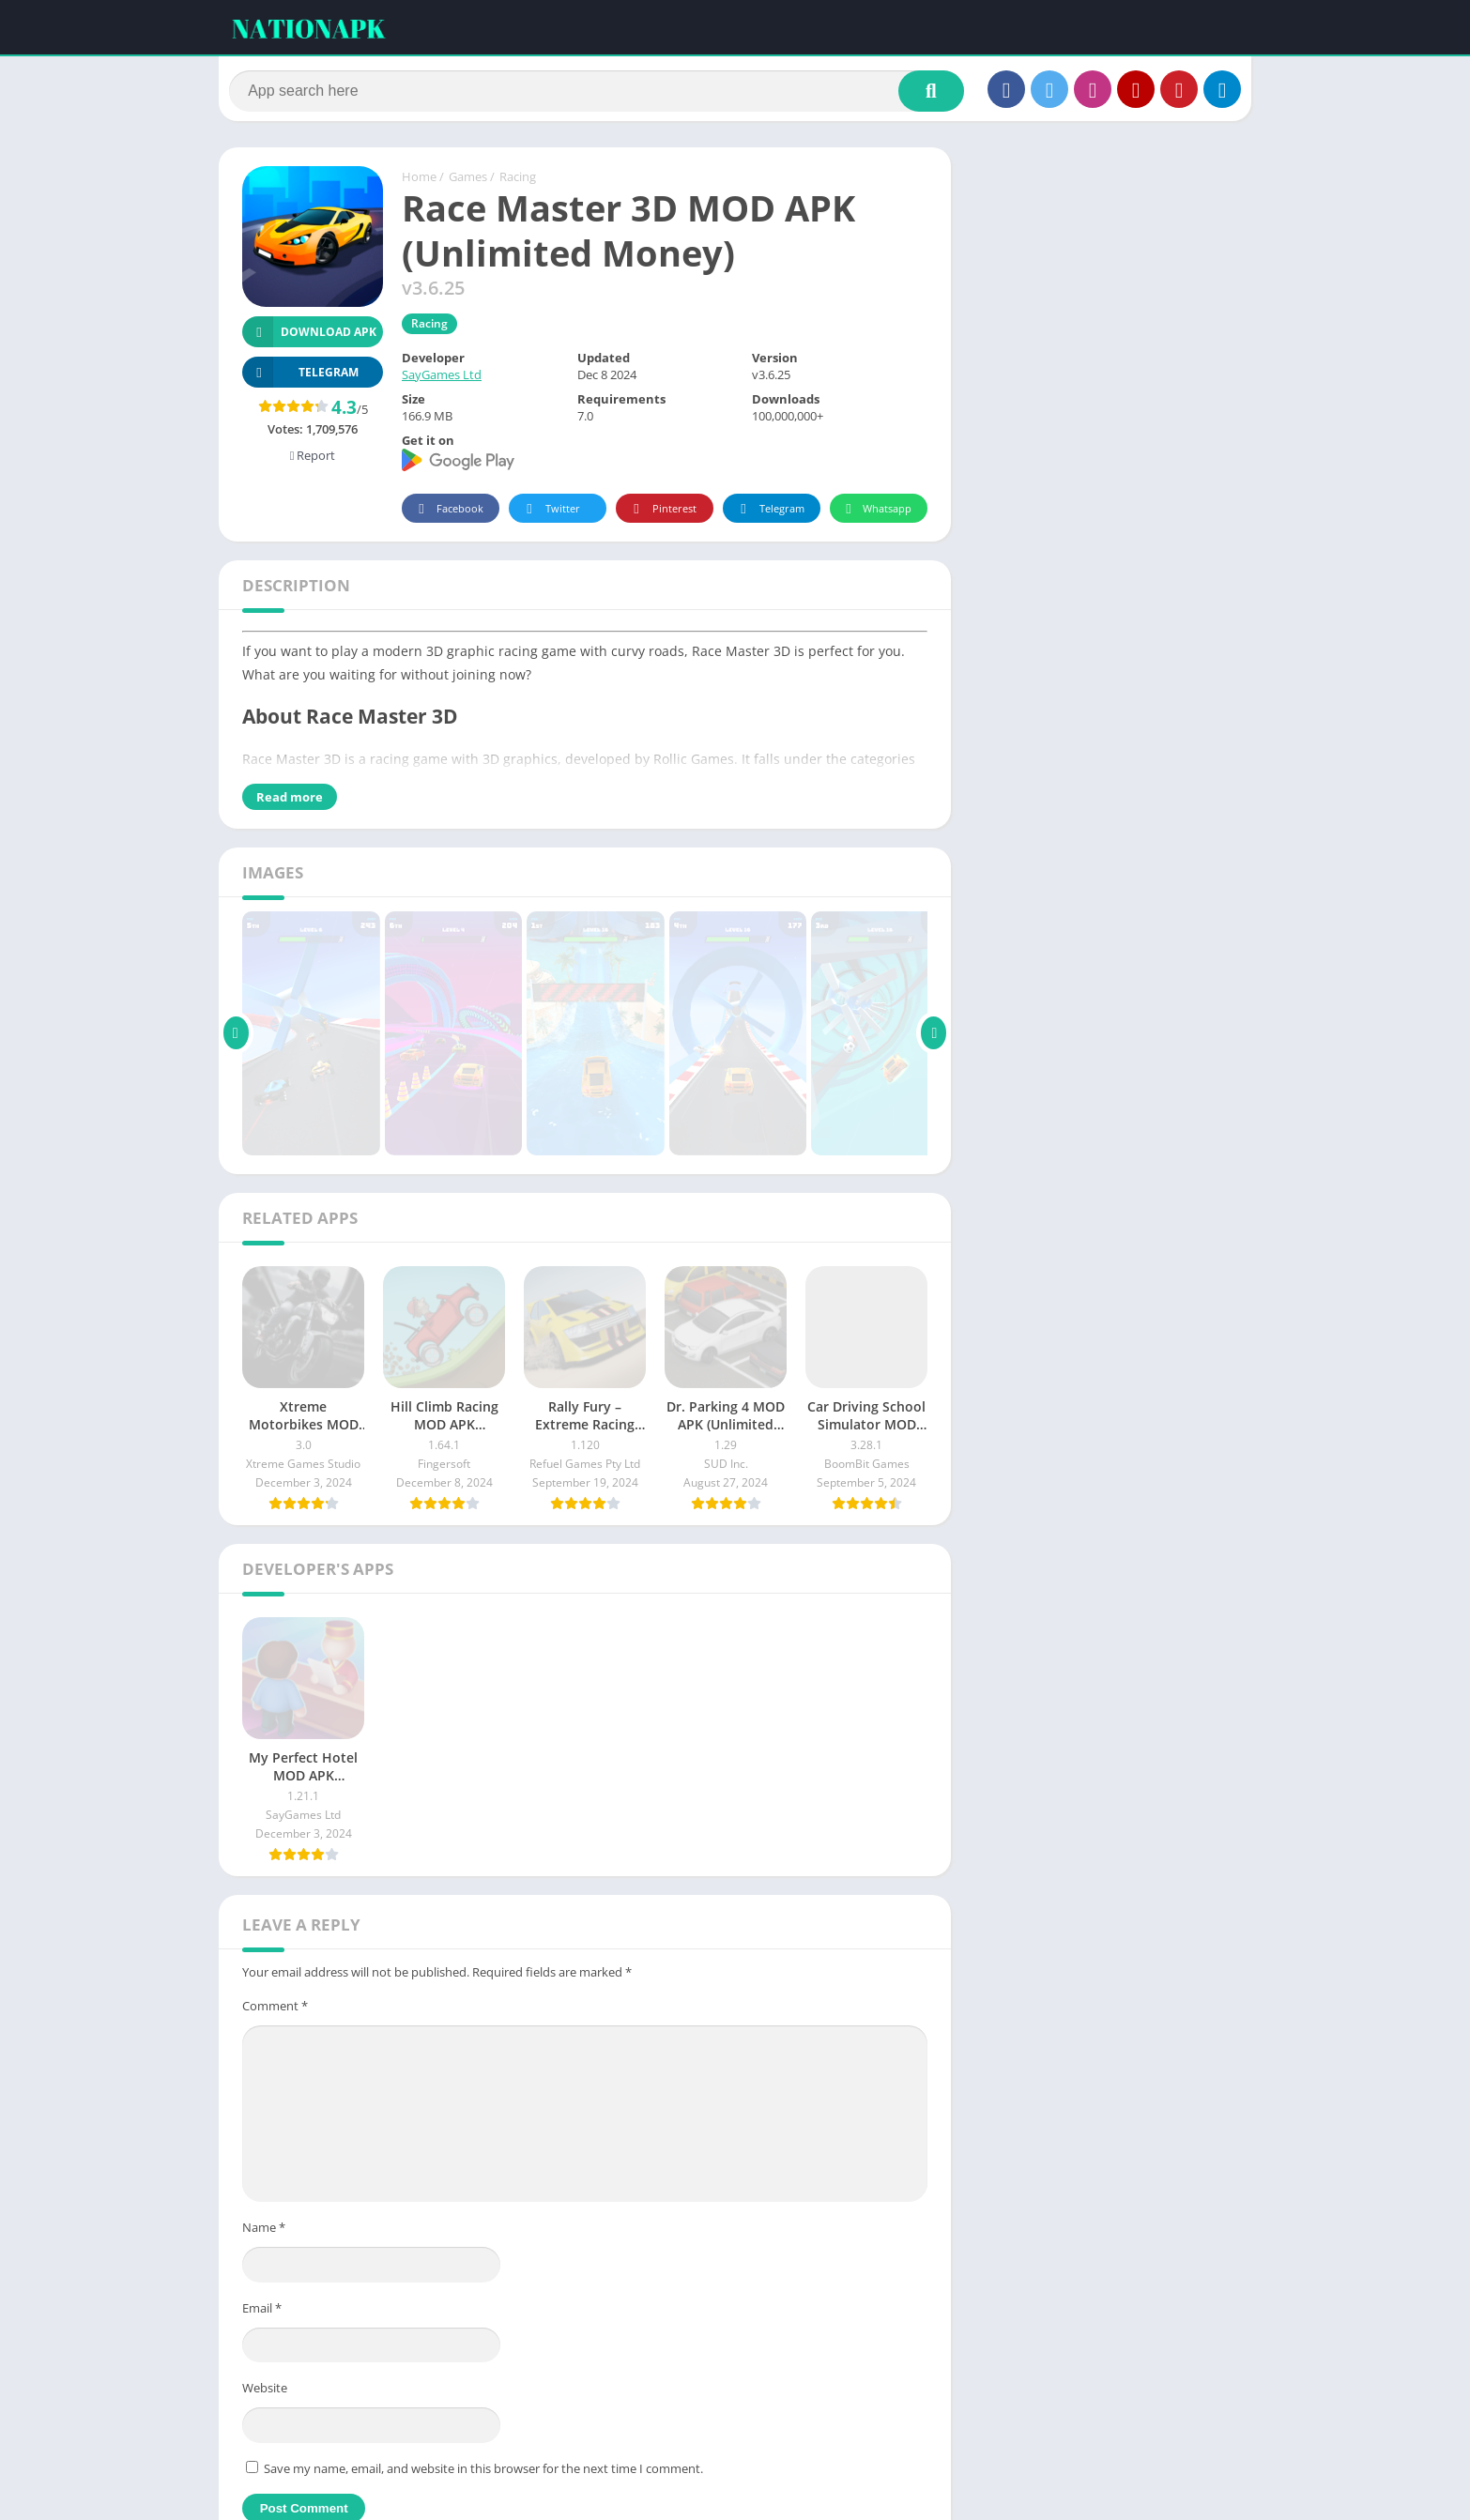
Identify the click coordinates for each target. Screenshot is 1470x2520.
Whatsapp (876, 513)
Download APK (309, 336)
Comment (275, 2009)
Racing (517, 181)
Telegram (769, 513)
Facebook (448, 513)
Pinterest (662, 513)
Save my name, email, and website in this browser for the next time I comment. (483, 2472)
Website (264, 2392)
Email (262, 2311)
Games (468, 181)
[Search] (596, 91)
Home (419, 181)
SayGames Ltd (442, 379)
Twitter (550, 513)
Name (263, 2231)
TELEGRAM (300, 376)
